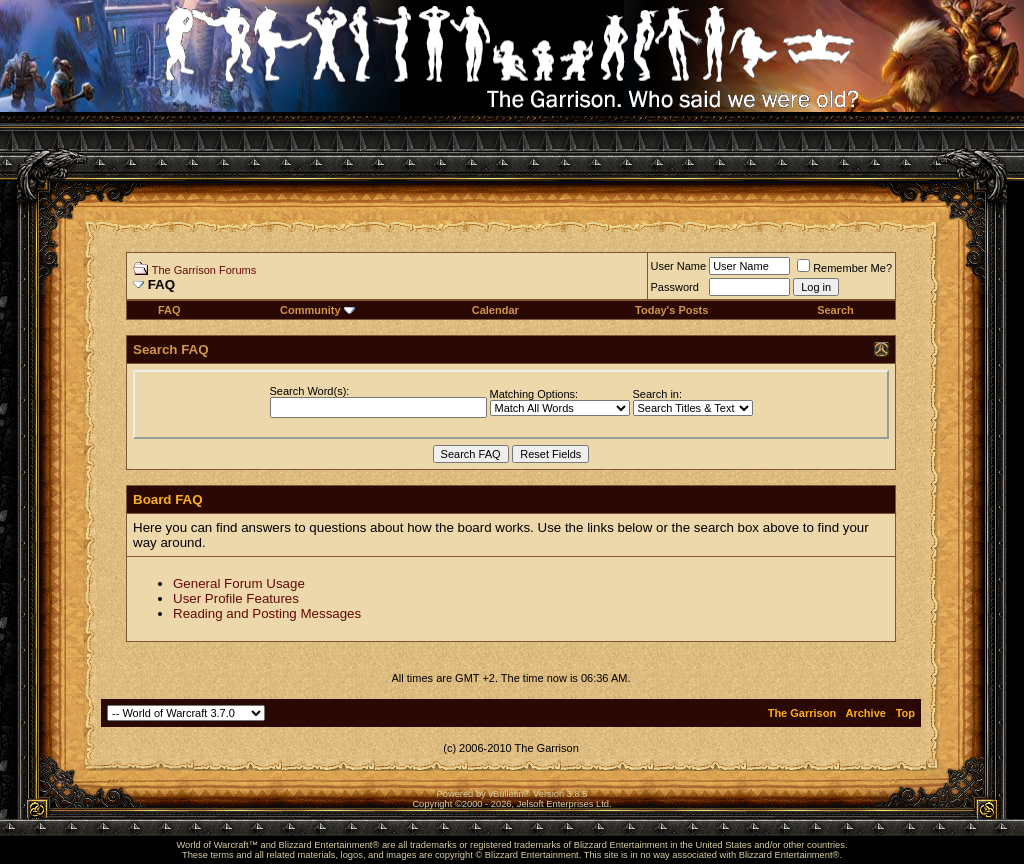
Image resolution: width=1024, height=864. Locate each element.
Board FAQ (168, 499)
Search (835, 310)
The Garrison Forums (204, 270)
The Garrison (802, 713)
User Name (679, 266)
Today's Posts (671, 310)
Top (905, 713)
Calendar (495, 310)
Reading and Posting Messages (267, 613)
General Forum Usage (239, 583)
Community (317, 310)
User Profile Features (236, 598)
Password (675, 287)
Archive (866, 713)
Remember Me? (844, 268)
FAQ (169, 310)
